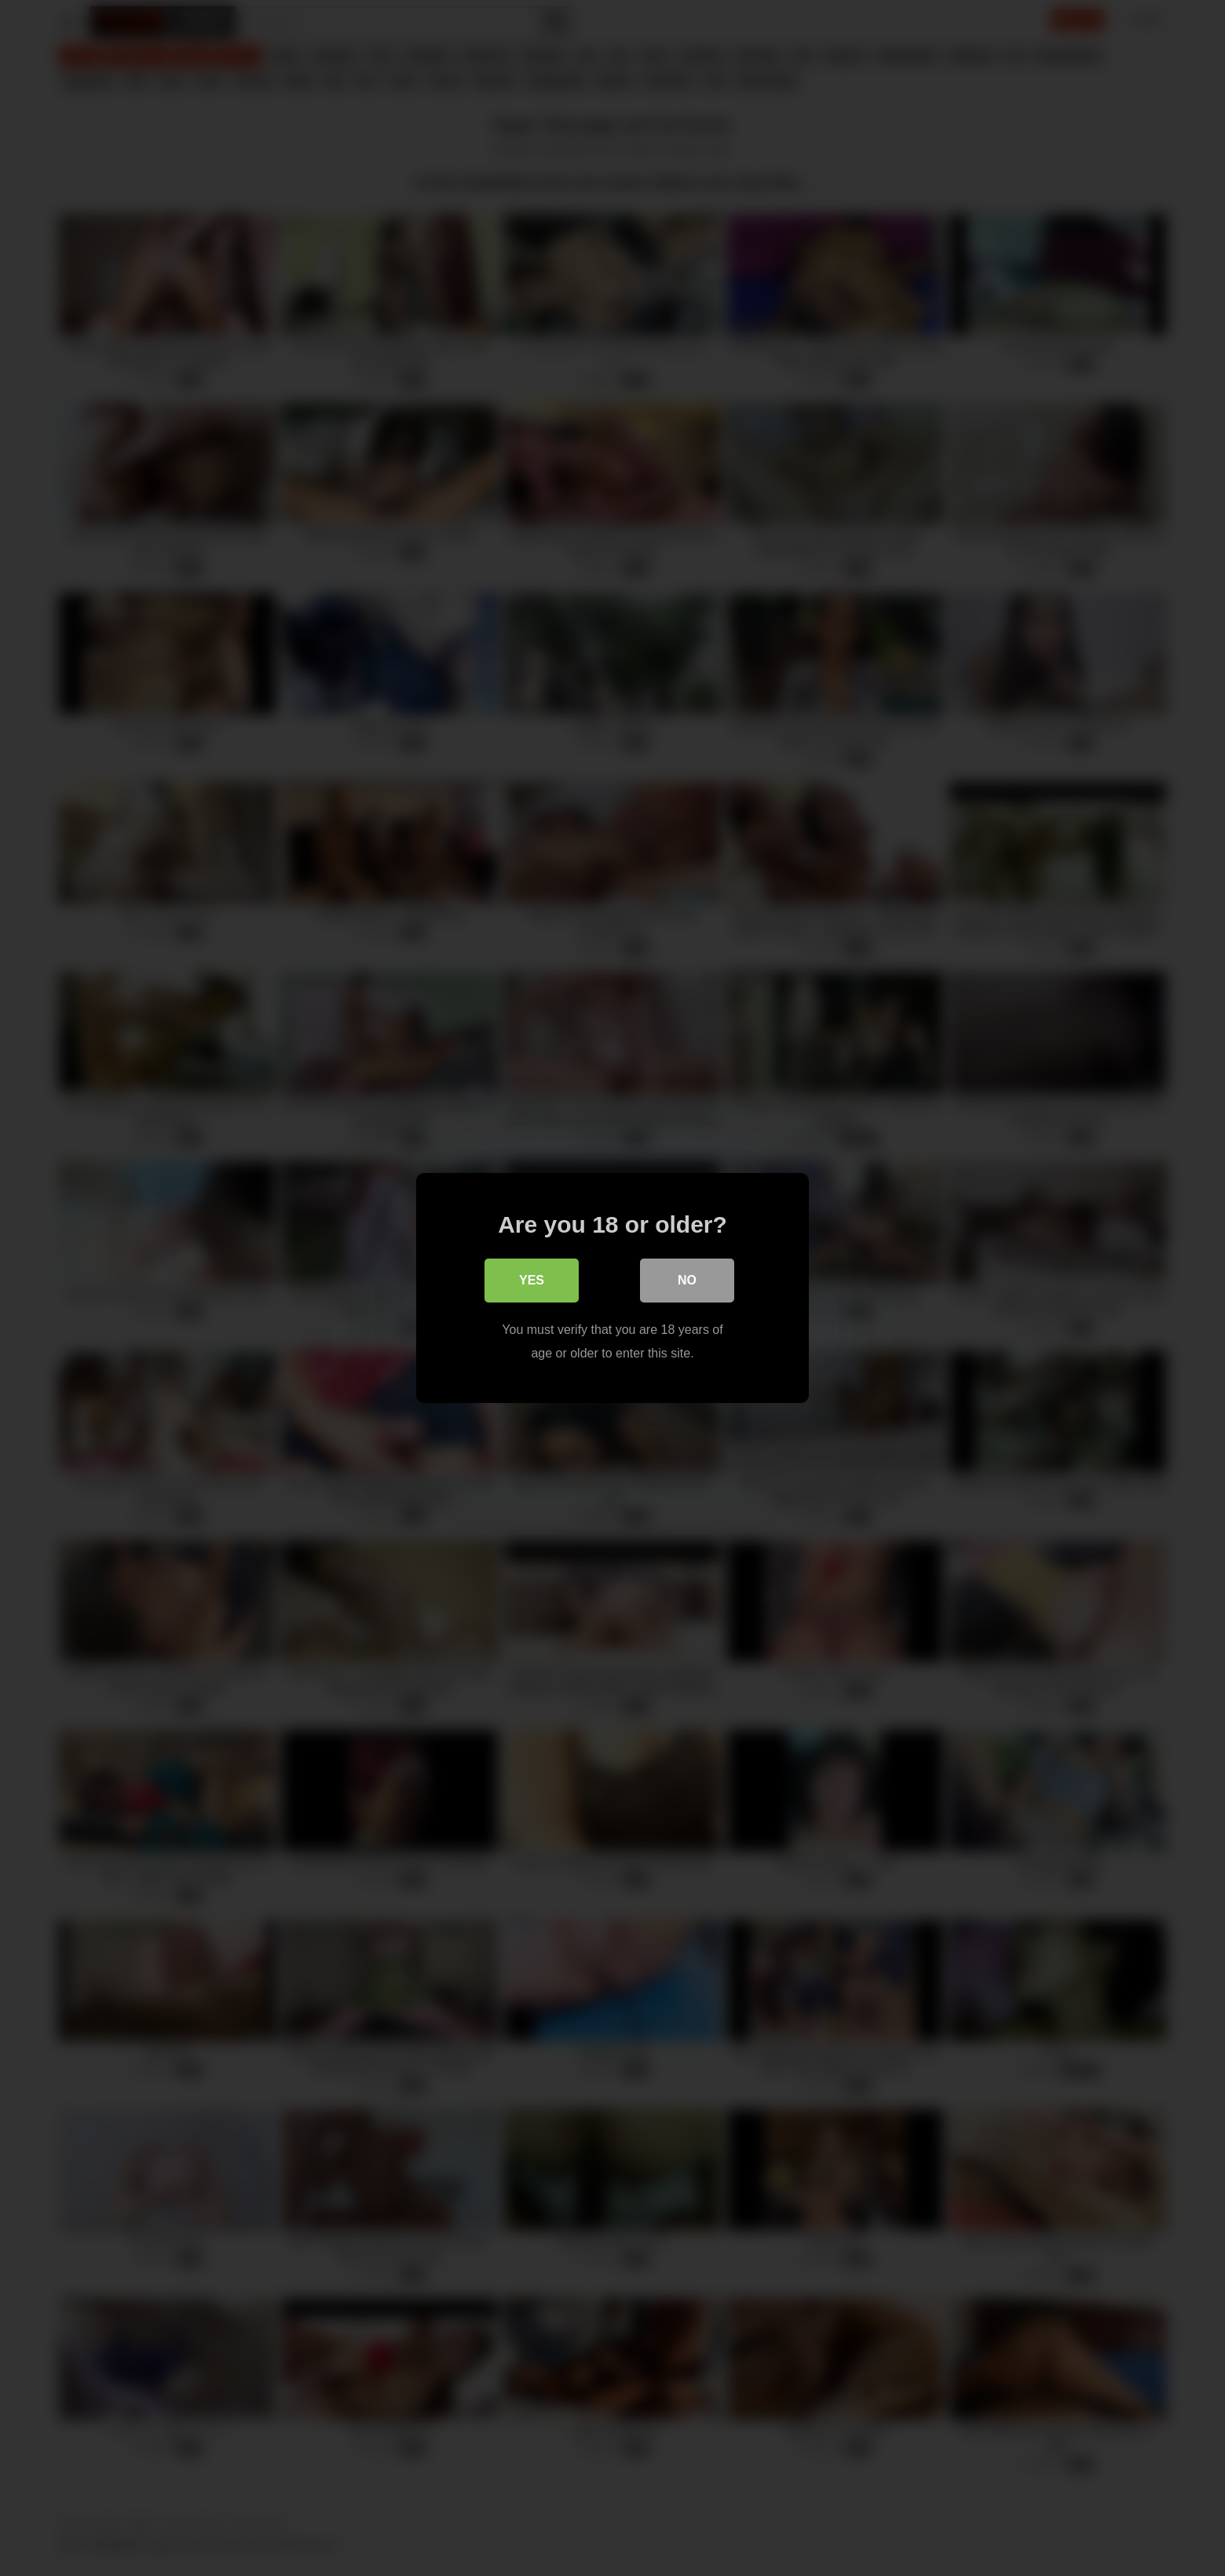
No (687, 1280)
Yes (531, 1280)
